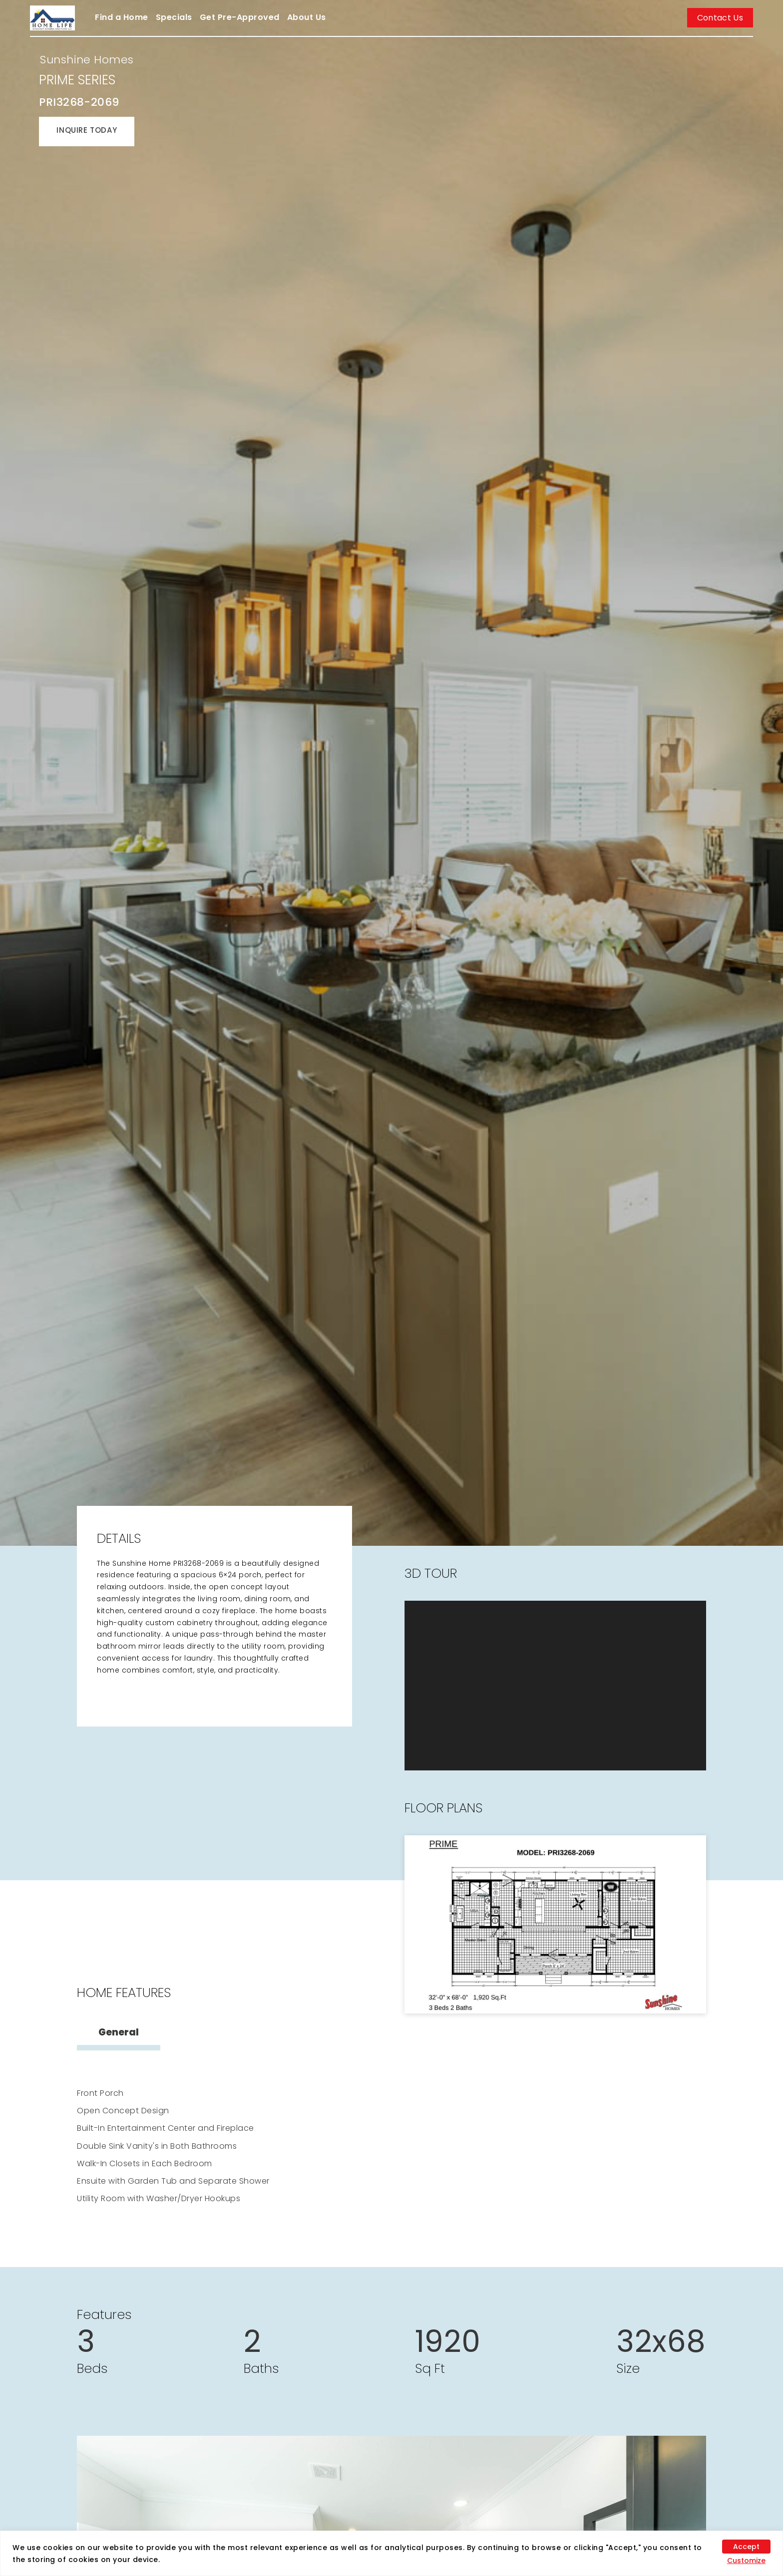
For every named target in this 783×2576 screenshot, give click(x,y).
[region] (391, 2553)
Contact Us (720, 17)
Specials (174, 17)
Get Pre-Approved (240, 17)
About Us (306, 17)
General (118, 2032)
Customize (746, 2561)
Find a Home (121, 17)
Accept (746, 2547)
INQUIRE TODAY (86, 130)
